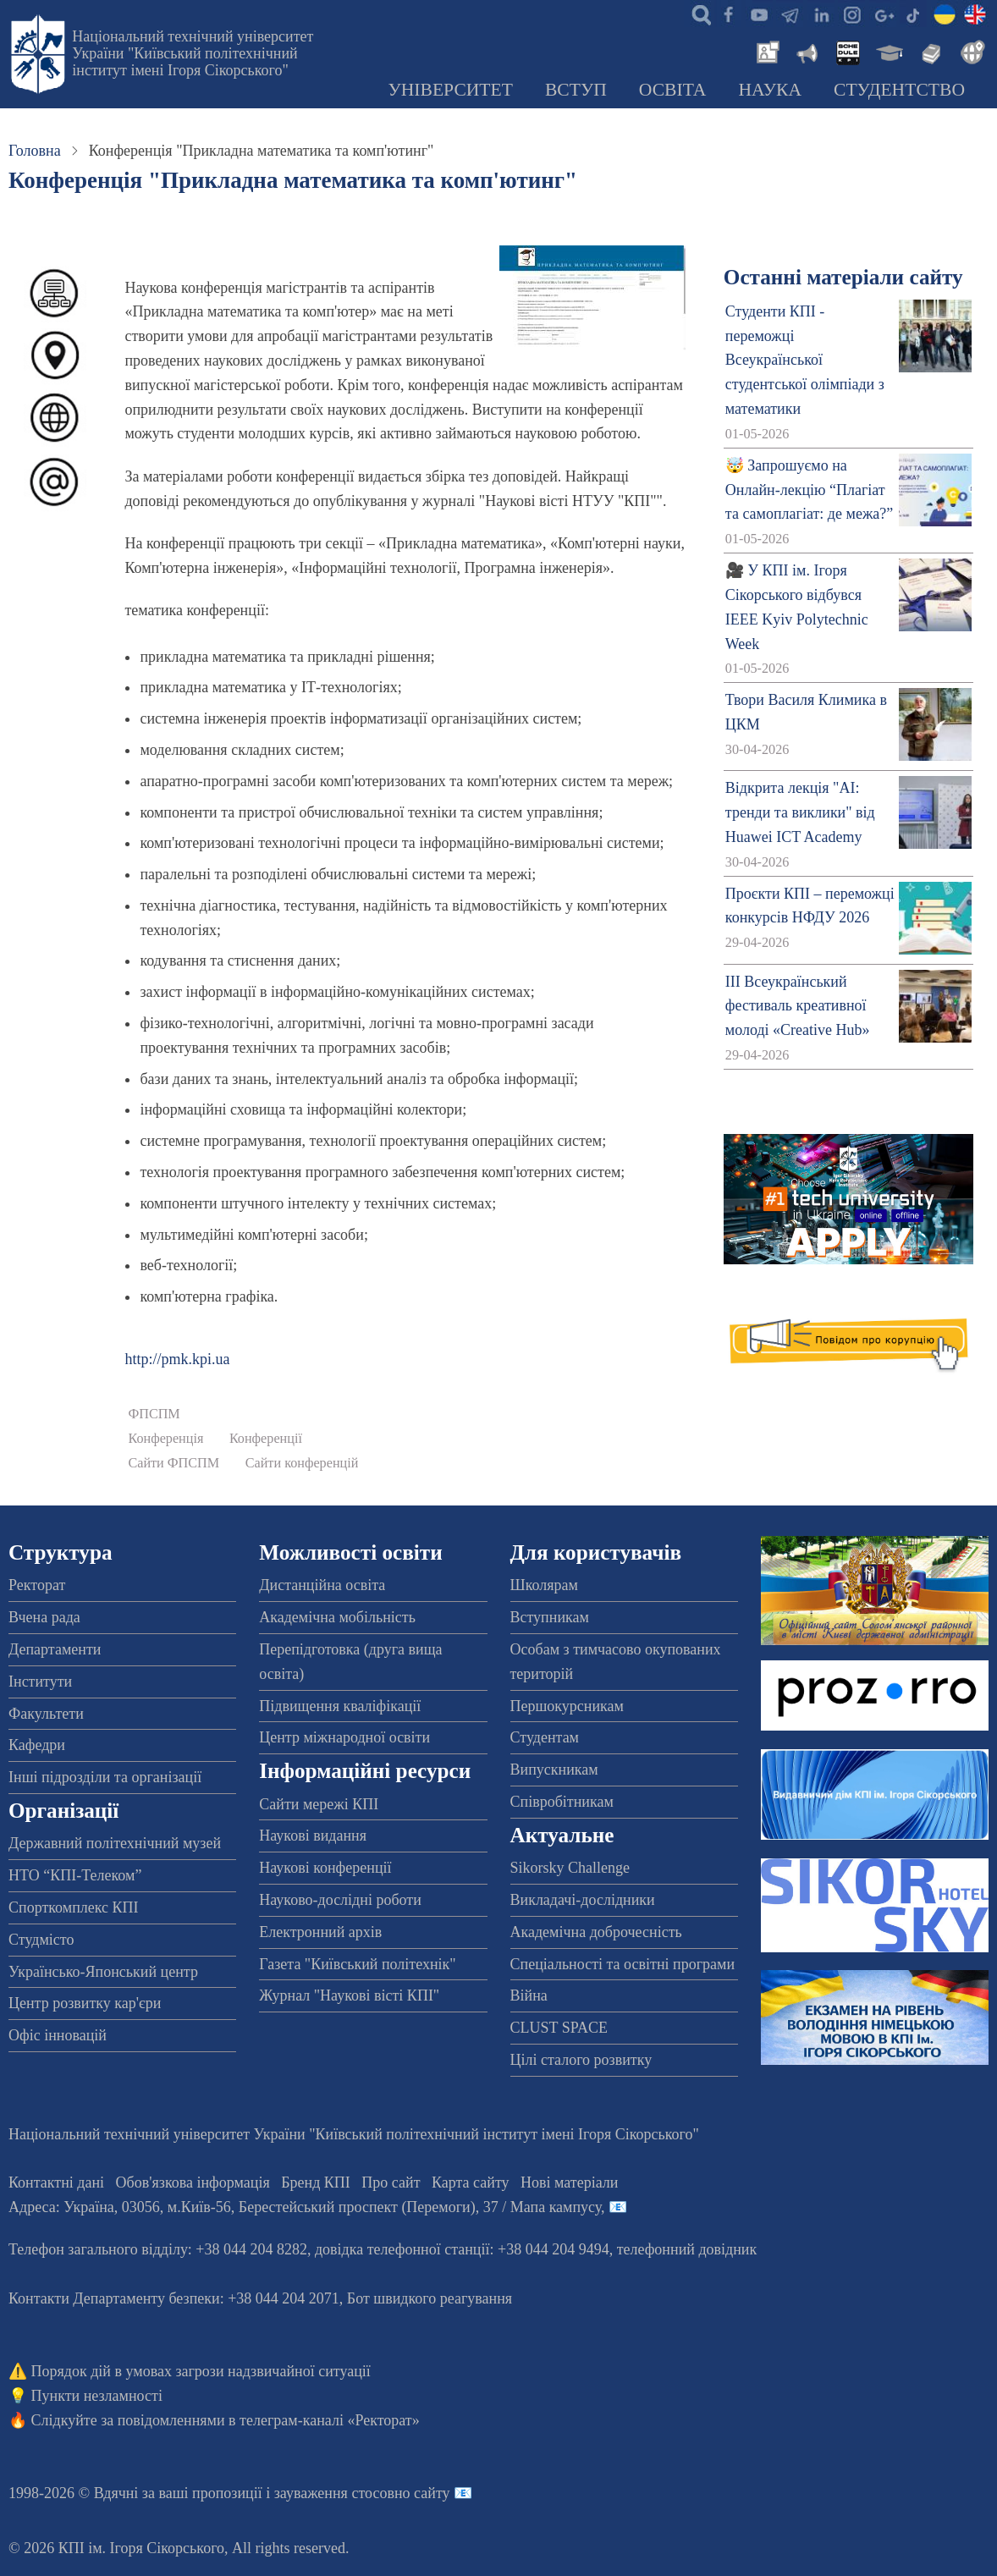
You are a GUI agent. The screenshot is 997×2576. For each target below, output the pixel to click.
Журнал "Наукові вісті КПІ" (349, 1995)
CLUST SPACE (559, 2027)
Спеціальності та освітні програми (622, 1964)
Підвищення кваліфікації (340, 1706)
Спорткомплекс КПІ (73, 1907)
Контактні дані (56, 2182)
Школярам (544, 1585)
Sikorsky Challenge (570, 1867)
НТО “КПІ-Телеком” (74, 1875)
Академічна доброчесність (596, 1932)
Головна (34, 150)
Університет (450, 90)
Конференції (265, 1438)
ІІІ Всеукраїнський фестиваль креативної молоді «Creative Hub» (797, 1006)
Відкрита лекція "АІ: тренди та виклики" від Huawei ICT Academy (800, 812)
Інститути (40, 1681)
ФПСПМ (153, 1414)
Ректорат (36, 1585)
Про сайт (390, 2182)
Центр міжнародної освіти (344, 1737)
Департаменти (54, 1649)
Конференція (165, 1438)
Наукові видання (312, 1835)
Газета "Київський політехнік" (357, 1964)
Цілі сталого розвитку (581, 2059)
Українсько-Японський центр (103, 1971)
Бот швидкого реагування (429, 2298)
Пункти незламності (96, 2395)
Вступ (576, 90)
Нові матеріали (569, 2182)
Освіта (673, 90)
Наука (769, 90)
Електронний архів (320, 1932)
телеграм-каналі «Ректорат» (330, 2420)
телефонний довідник (687, 2249)
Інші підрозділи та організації (104, 1777)
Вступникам (549, 1617)
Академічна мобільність (337, 1617)
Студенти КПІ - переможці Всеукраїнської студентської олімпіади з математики (804, 360)
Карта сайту (471, 2182)
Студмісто (41, 1939)
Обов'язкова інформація (193, 2182)
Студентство (899, 90)
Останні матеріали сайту (843, 277)
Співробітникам (562, 1801)
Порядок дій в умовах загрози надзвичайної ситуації (201, 2371)
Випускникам (554, 1769)
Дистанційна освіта (322, 1585)
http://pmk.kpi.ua (176, 1359)
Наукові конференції (325, 1867)
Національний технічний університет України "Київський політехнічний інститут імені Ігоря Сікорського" (192, 53)
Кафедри (36, 1745)
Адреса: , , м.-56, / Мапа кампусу (304, 2207)
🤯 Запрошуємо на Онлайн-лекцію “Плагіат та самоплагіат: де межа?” (809, 490)
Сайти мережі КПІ (318, 1804)
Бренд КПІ (315, 2182)
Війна (529, 1995)
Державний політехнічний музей (114, 1843)
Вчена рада (44, 1617)
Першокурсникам (567, 1706)
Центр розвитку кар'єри (84, 2003)
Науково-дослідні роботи (340, 1899)
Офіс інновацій (57, 2035)
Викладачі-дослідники (582, 1899)
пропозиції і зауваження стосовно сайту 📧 (332, 2493)
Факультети (46, 1713)
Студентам (545, 1737)
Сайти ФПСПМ (173, 1463)
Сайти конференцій (302, 1463)
